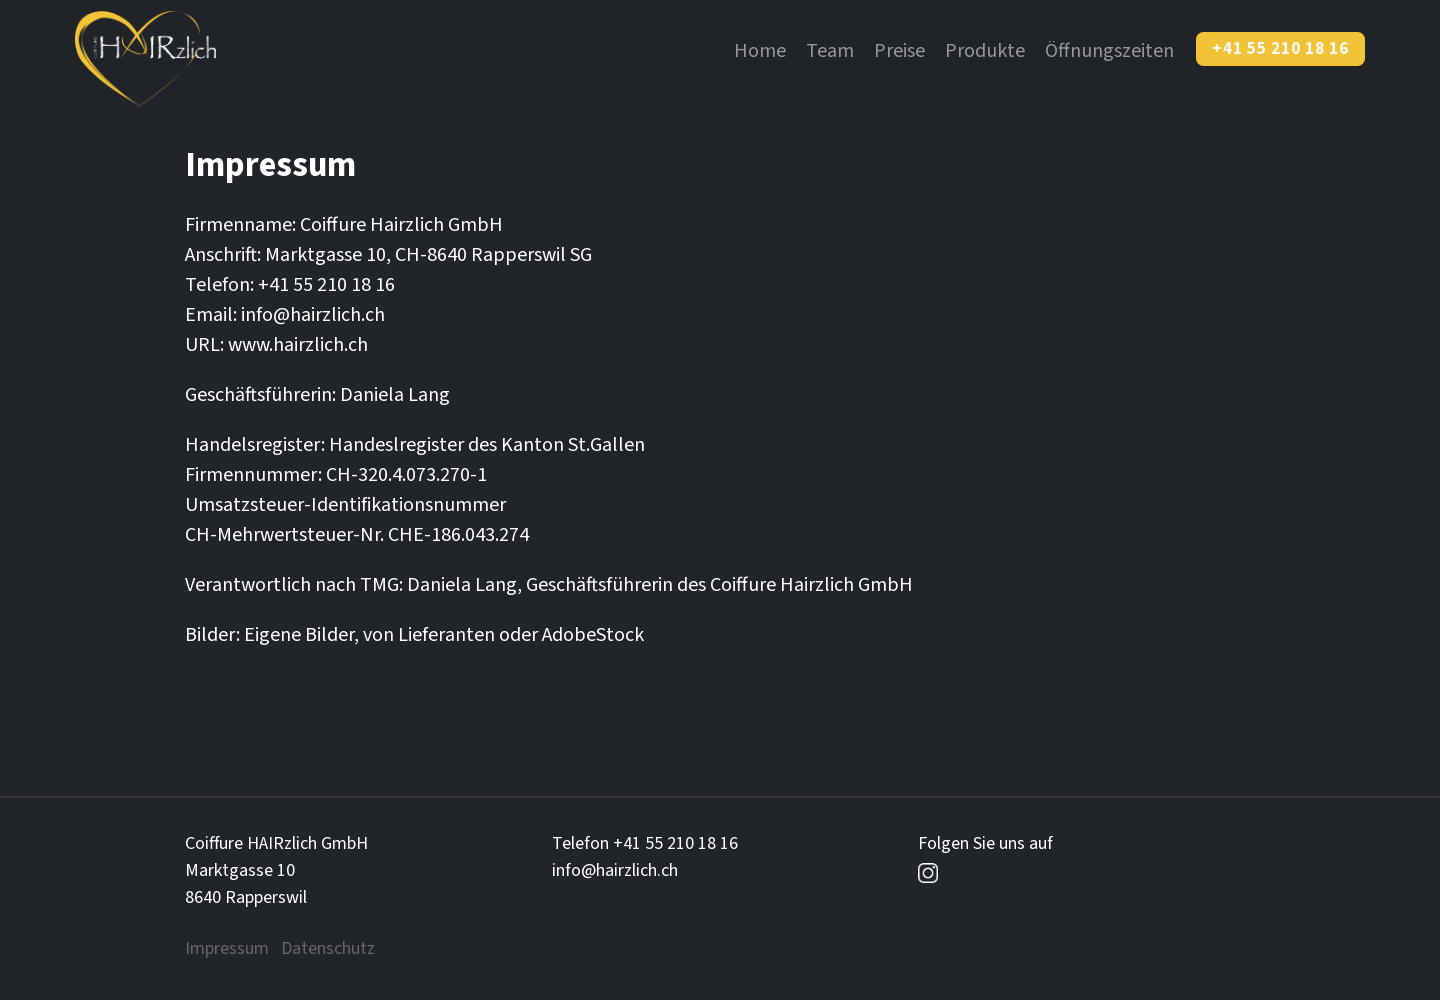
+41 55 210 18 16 (1280, 49)
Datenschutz (328, 948)
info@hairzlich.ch (615, 870)
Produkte (985, 51)
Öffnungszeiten (1109, 51)
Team (830, 51)
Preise (899, 51)
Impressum (227, 948)
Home (760, 51)
